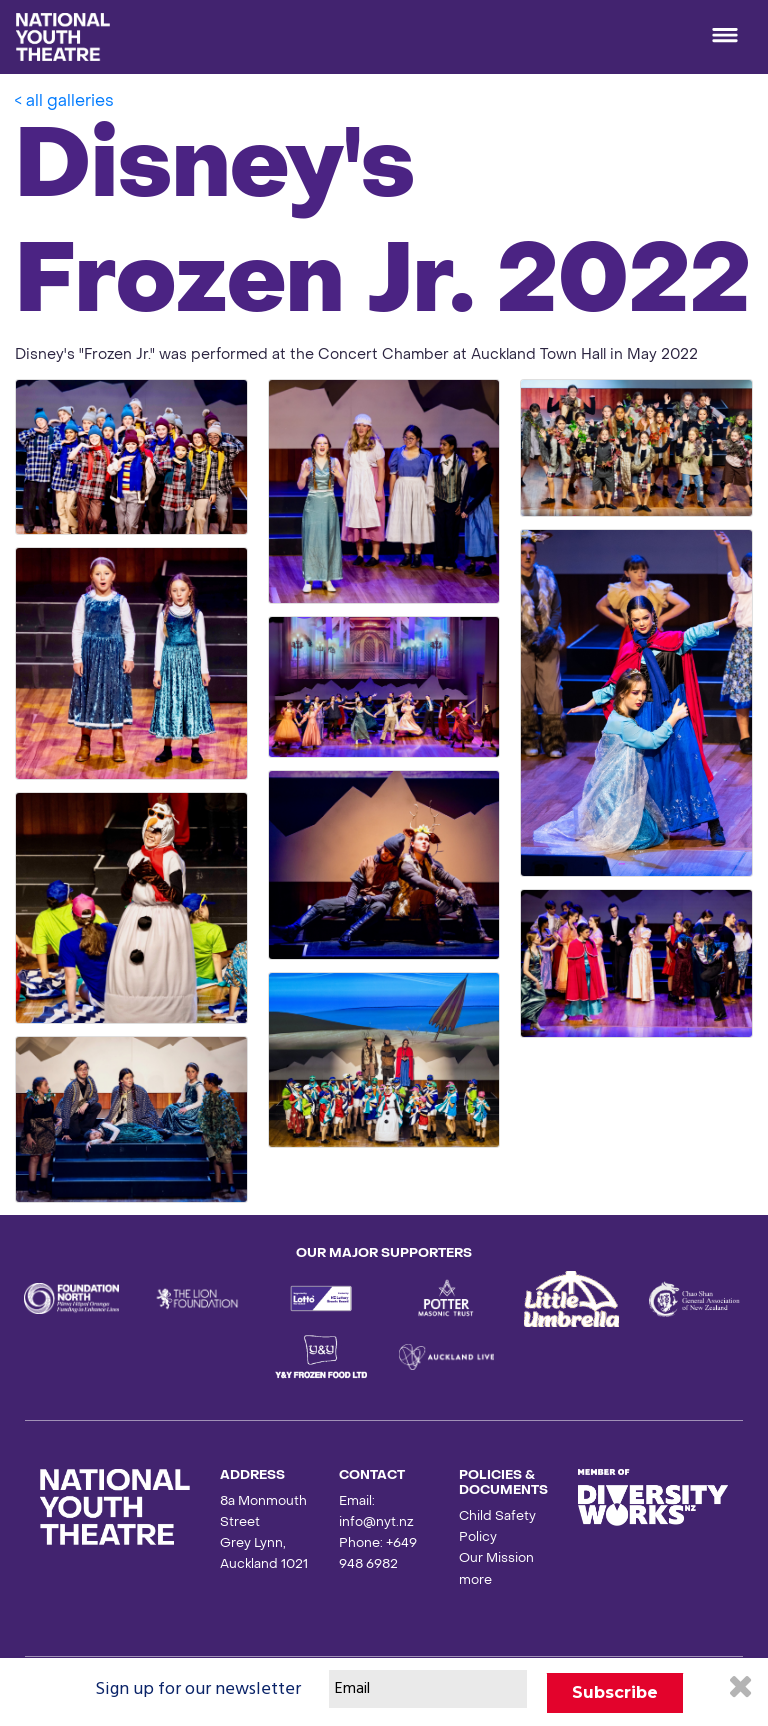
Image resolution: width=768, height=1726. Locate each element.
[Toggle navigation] (725, 37)
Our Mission (496, 1559)
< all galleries (64, 102)
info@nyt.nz (376, 1523)
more (475, 1581)
